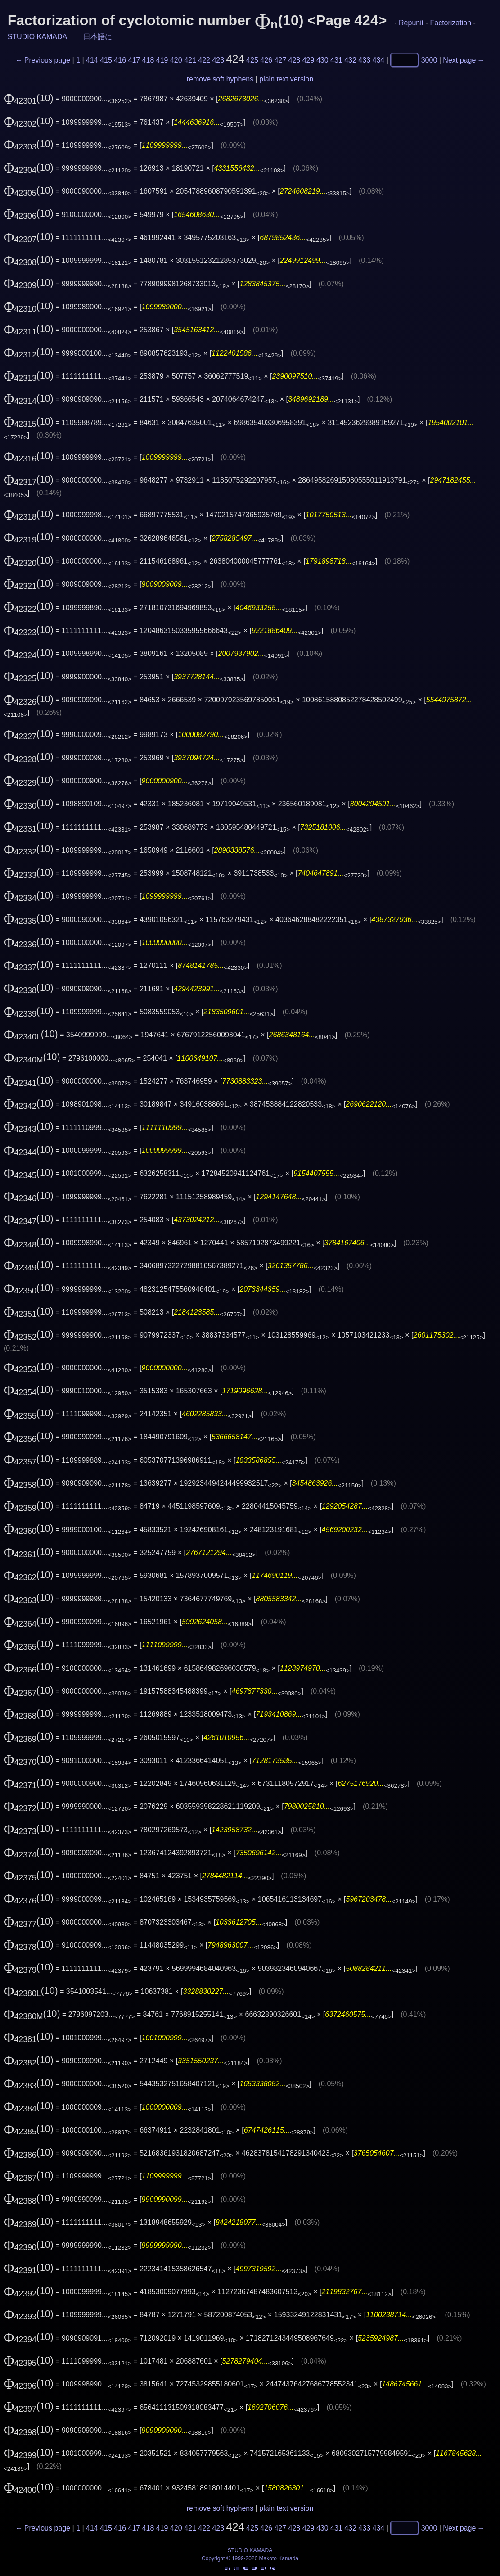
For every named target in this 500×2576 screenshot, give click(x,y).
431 (336, 60)
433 (364, 60)
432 (350, 60)
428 (294, 60)
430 (322, 60)
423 (218, 60)
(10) (29, 98)
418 (148, 60)
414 (92, 60)
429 (308, 60)
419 (162, 60)
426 (266, 60)
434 (379, 60)
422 (204, 60)
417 (134, 60)
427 (280, 60)
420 (176, 60)
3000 (429, 60)
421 (190, 60)
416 (120, 60)
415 (106, 60)
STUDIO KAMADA (37, 37)
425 (252, 60)
